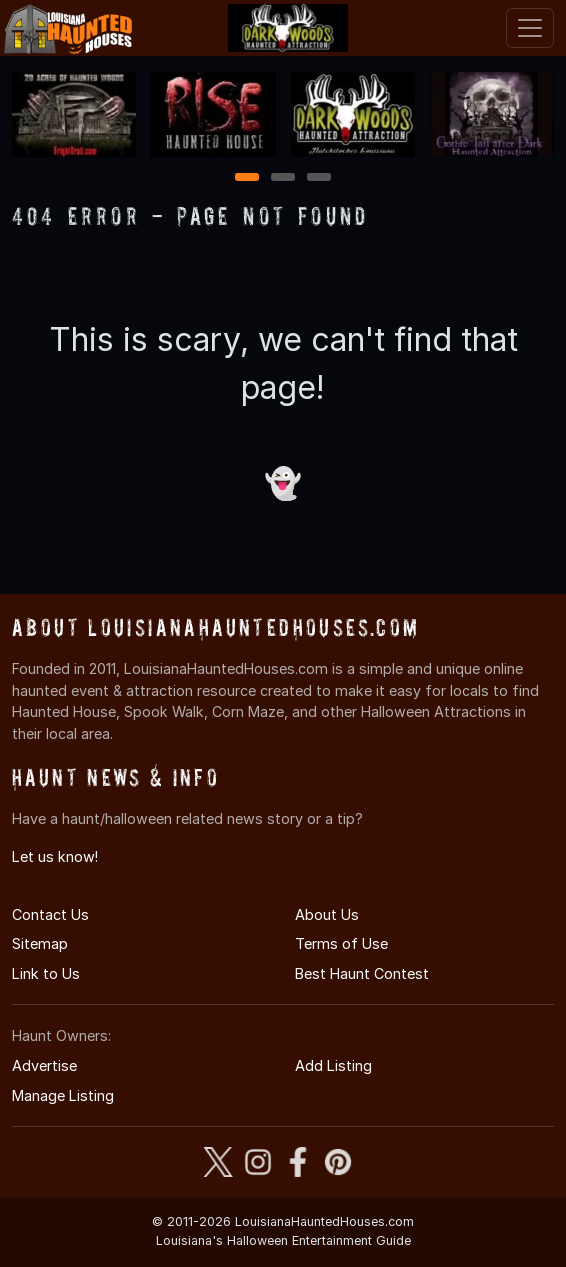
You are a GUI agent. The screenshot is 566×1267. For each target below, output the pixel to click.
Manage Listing (63, 1095)
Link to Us (46, 973)
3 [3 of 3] (319, 178)
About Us (327, 914)
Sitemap (40, 943)
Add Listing (333, 1065)
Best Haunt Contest (362, 973)
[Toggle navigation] (530, 28)
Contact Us (50, 914)
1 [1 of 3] (247, 178)
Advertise (44, 1065)
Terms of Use (341, 943)
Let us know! (55, 856)
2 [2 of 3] (283, 178)
